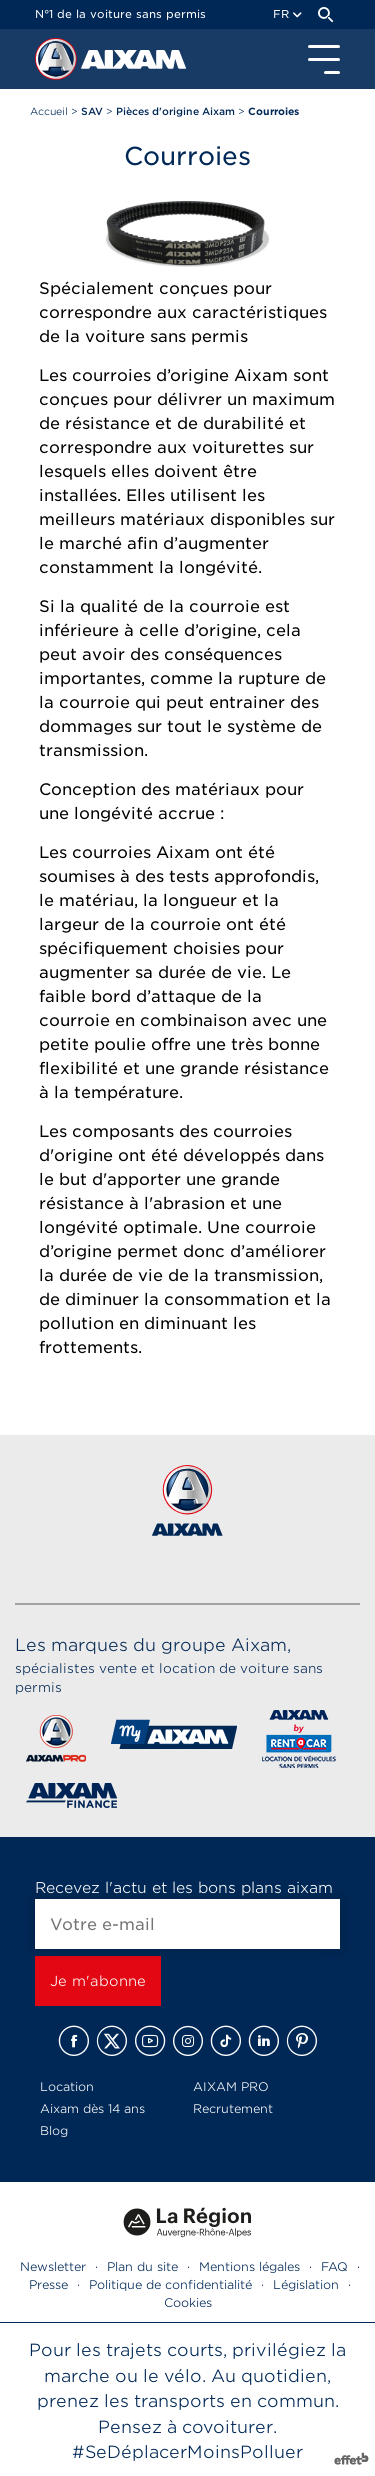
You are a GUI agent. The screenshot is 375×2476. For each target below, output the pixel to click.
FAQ (334, 2266)
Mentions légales (249, 2266)
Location (67, 2086)
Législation (306, 2284)
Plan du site (142, 2266)
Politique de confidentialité (170, 2284)
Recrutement (233, 2108)
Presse (48, 2284)
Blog (54, 2130)
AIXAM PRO (231, 2086)
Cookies (188, 2302)
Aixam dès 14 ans (92, 2108)
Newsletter (53, 2266)
